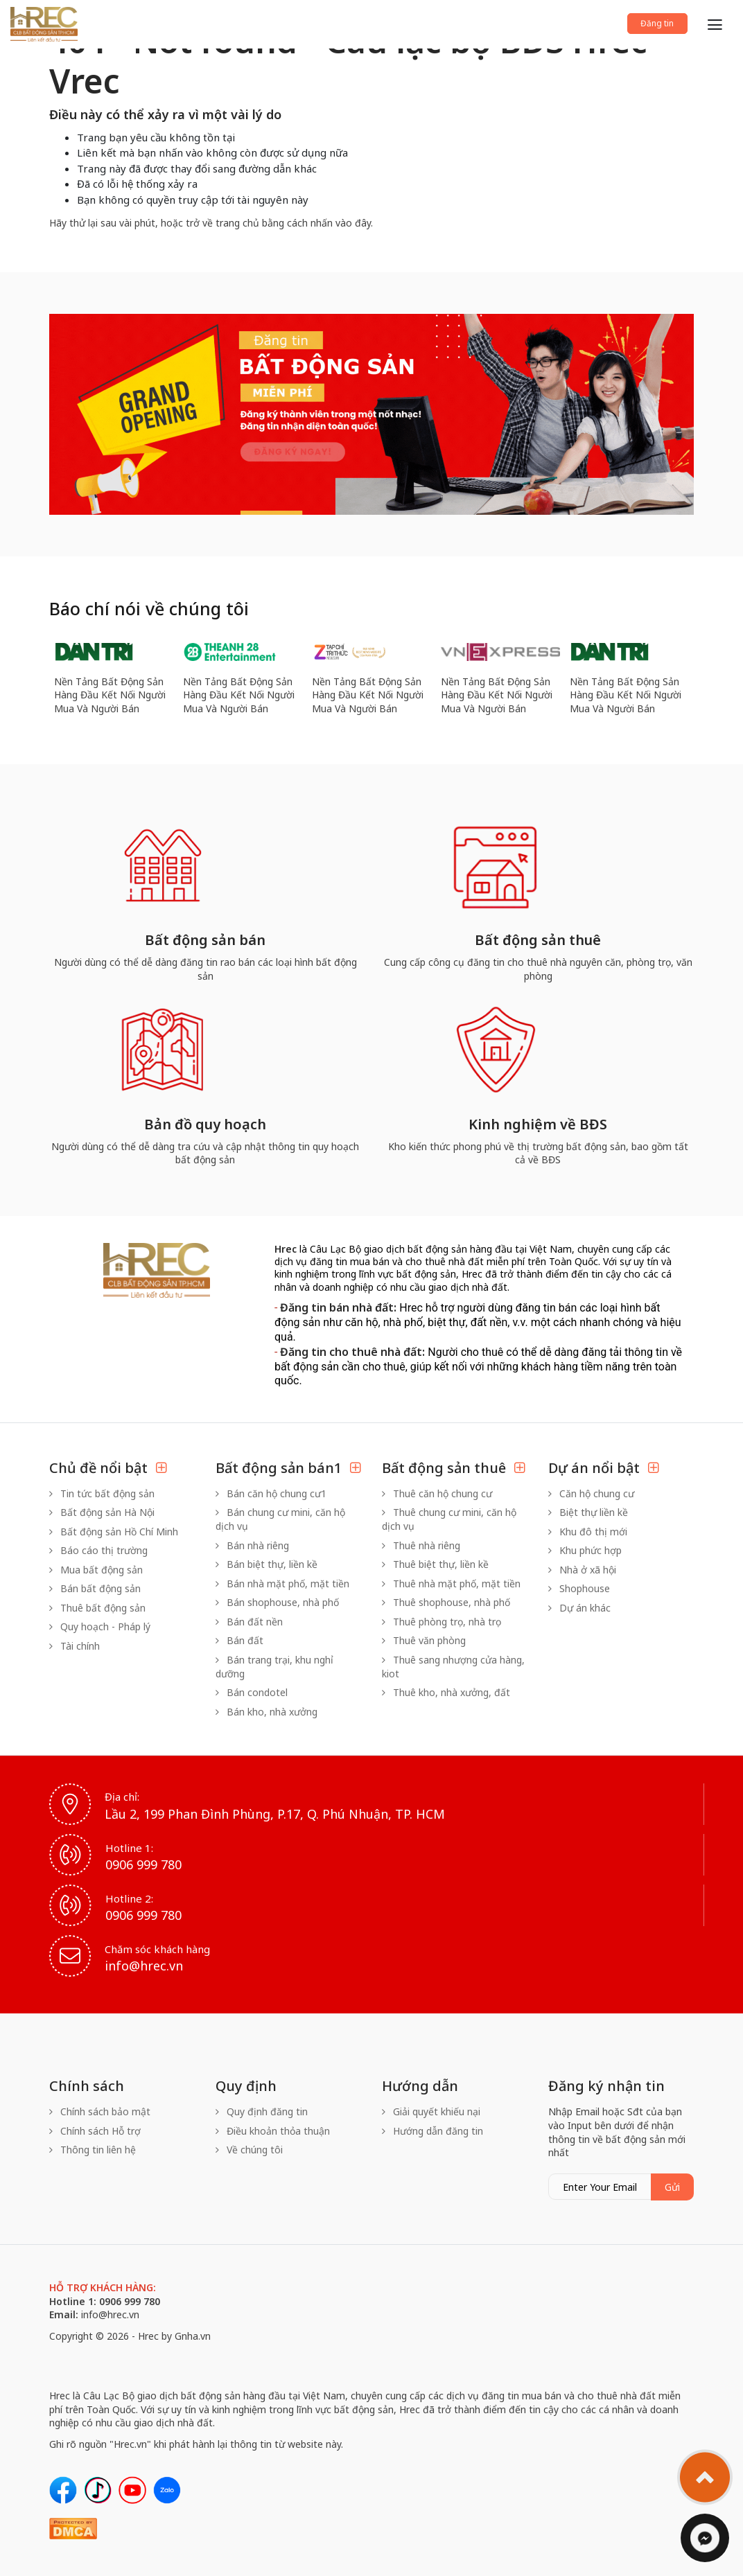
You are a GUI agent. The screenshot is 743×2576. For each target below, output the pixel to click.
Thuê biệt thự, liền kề (435, 1564)
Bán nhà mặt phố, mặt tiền (282, 1583)
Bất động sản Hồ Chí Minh (113, 1531)
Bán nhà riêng (252, 1545)
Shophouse (579, 1588)
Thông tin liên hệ (92, 2149)
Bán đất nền (249, 1621)
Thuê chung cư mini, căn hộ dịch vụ (449, 1519)
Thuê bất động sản (97, 1607)
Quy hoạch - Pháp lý (99, 1626)
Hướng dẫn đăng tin (432, 2130)
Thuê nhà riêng (421, 1545)
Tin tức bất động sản (102, 1493)
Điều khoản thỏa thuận (273, 2130)
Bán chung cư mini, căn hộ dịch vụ (280, 1519)
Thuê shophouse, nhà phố (446, 1602)
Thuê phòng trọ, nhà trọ (441, 1621)
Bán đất (239, 1640)
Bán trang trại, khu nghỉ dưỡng (274, 1666)
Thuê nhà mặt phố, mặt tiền (451, 1583)
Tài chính (74, 1645)
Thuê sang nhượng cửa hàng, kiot (453, 1666)
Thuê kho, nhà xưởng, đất (446, 1692)
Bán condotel (252, 1692)
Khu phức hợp (585, 1550)
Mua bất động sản (96, 1569)
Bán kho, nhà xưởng (266, 1711)
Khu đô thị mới (587, 1531)
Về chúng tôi (249, 2149)
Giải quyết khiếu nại (431, 2111)
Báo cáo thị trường (98, 1550)
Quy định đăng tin (262, 2111)
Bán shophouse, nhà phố (277, 1602)
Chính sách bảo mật (99, 2111)
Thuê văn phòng (424, 1640)
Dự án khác (579, 1607)
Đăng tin (645, 22)
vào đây (353, 222)
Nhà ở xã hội (582, 1569)
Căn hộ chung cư (591, 1493)
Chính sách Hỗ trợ (95, 2130)
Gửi (672, 2187)
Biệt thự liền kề (588, 1512)
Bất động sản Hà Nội (102, 1512)
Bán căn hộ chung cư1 (271, 1493)
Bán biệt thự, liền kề (266, 1564)
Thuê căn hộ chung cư (437, 1493)
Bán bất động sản (95, 1588)
